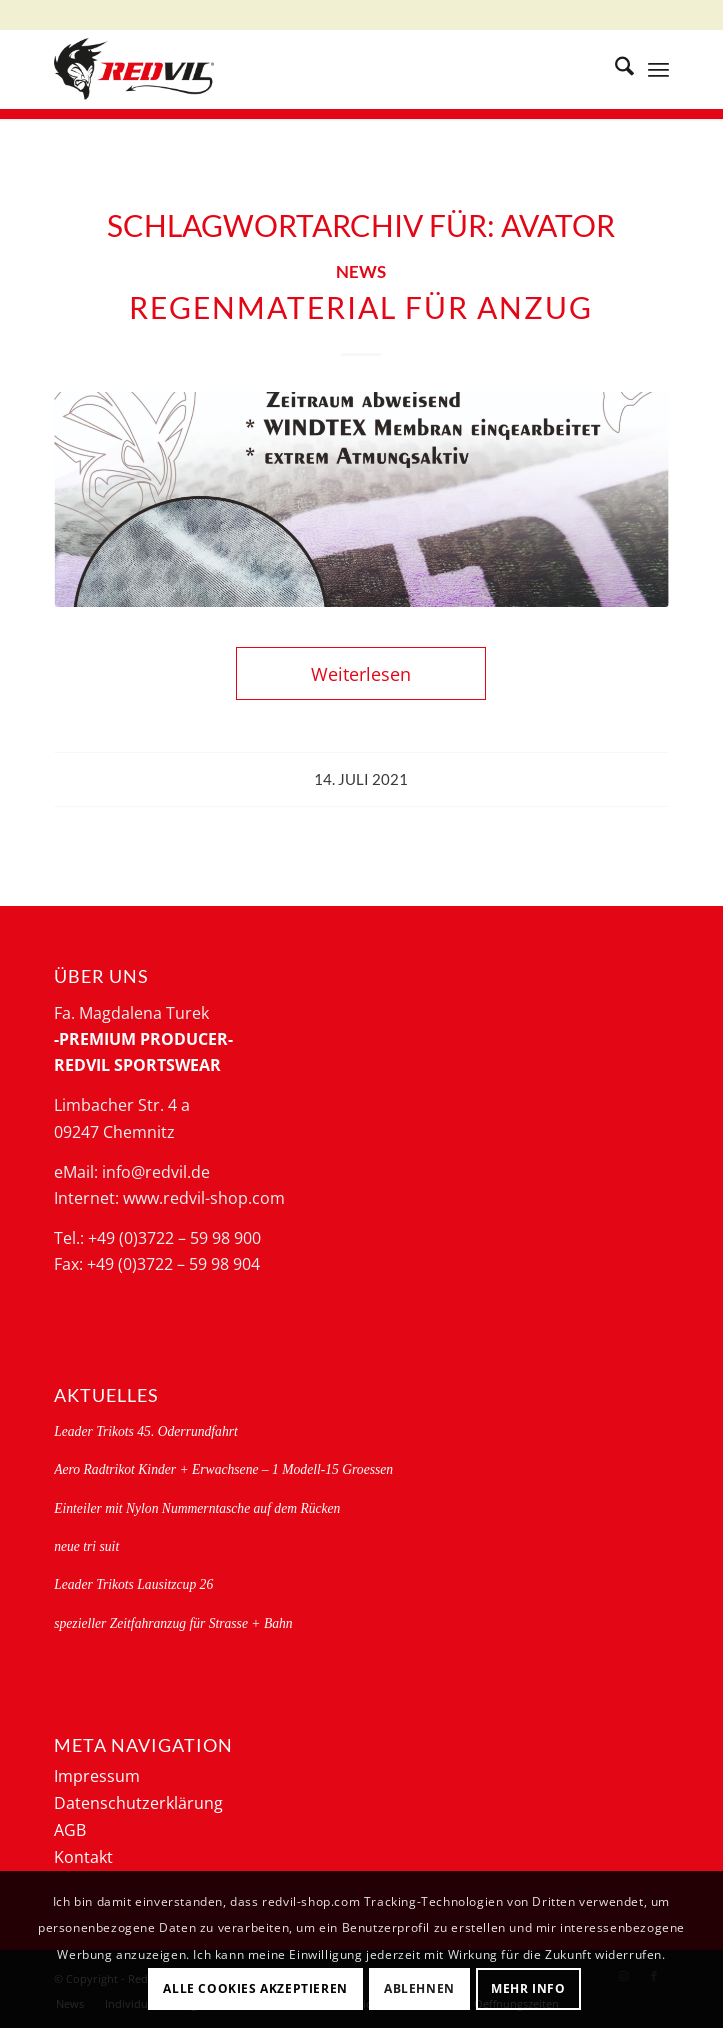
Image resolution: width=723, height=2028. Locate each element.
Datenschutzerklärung (138, 1803)
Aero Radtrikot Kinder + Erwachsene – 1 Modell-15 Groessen (223, 1469)
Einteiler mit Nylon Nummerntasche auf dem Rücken (197, 1508)
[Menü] (658, 69)
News (361, 272)
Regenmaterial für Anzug (361, 307)
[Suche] (614, 69)
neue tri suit (86, 1546)
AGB (70, 1830)
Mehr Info (528, 1988)
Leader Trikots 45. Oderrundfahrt (146, 1431)
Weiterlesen (361, 673)
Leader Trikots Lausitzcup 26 (133, 1584)
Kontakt (83, 1857)
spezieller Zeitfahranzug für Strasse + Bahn (173, 1623)
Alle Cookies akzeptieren (255, 1988)
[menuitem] (614, 69)
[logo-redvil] (300, 69)
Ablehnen (419, 1988)
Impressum (97, 1776)
